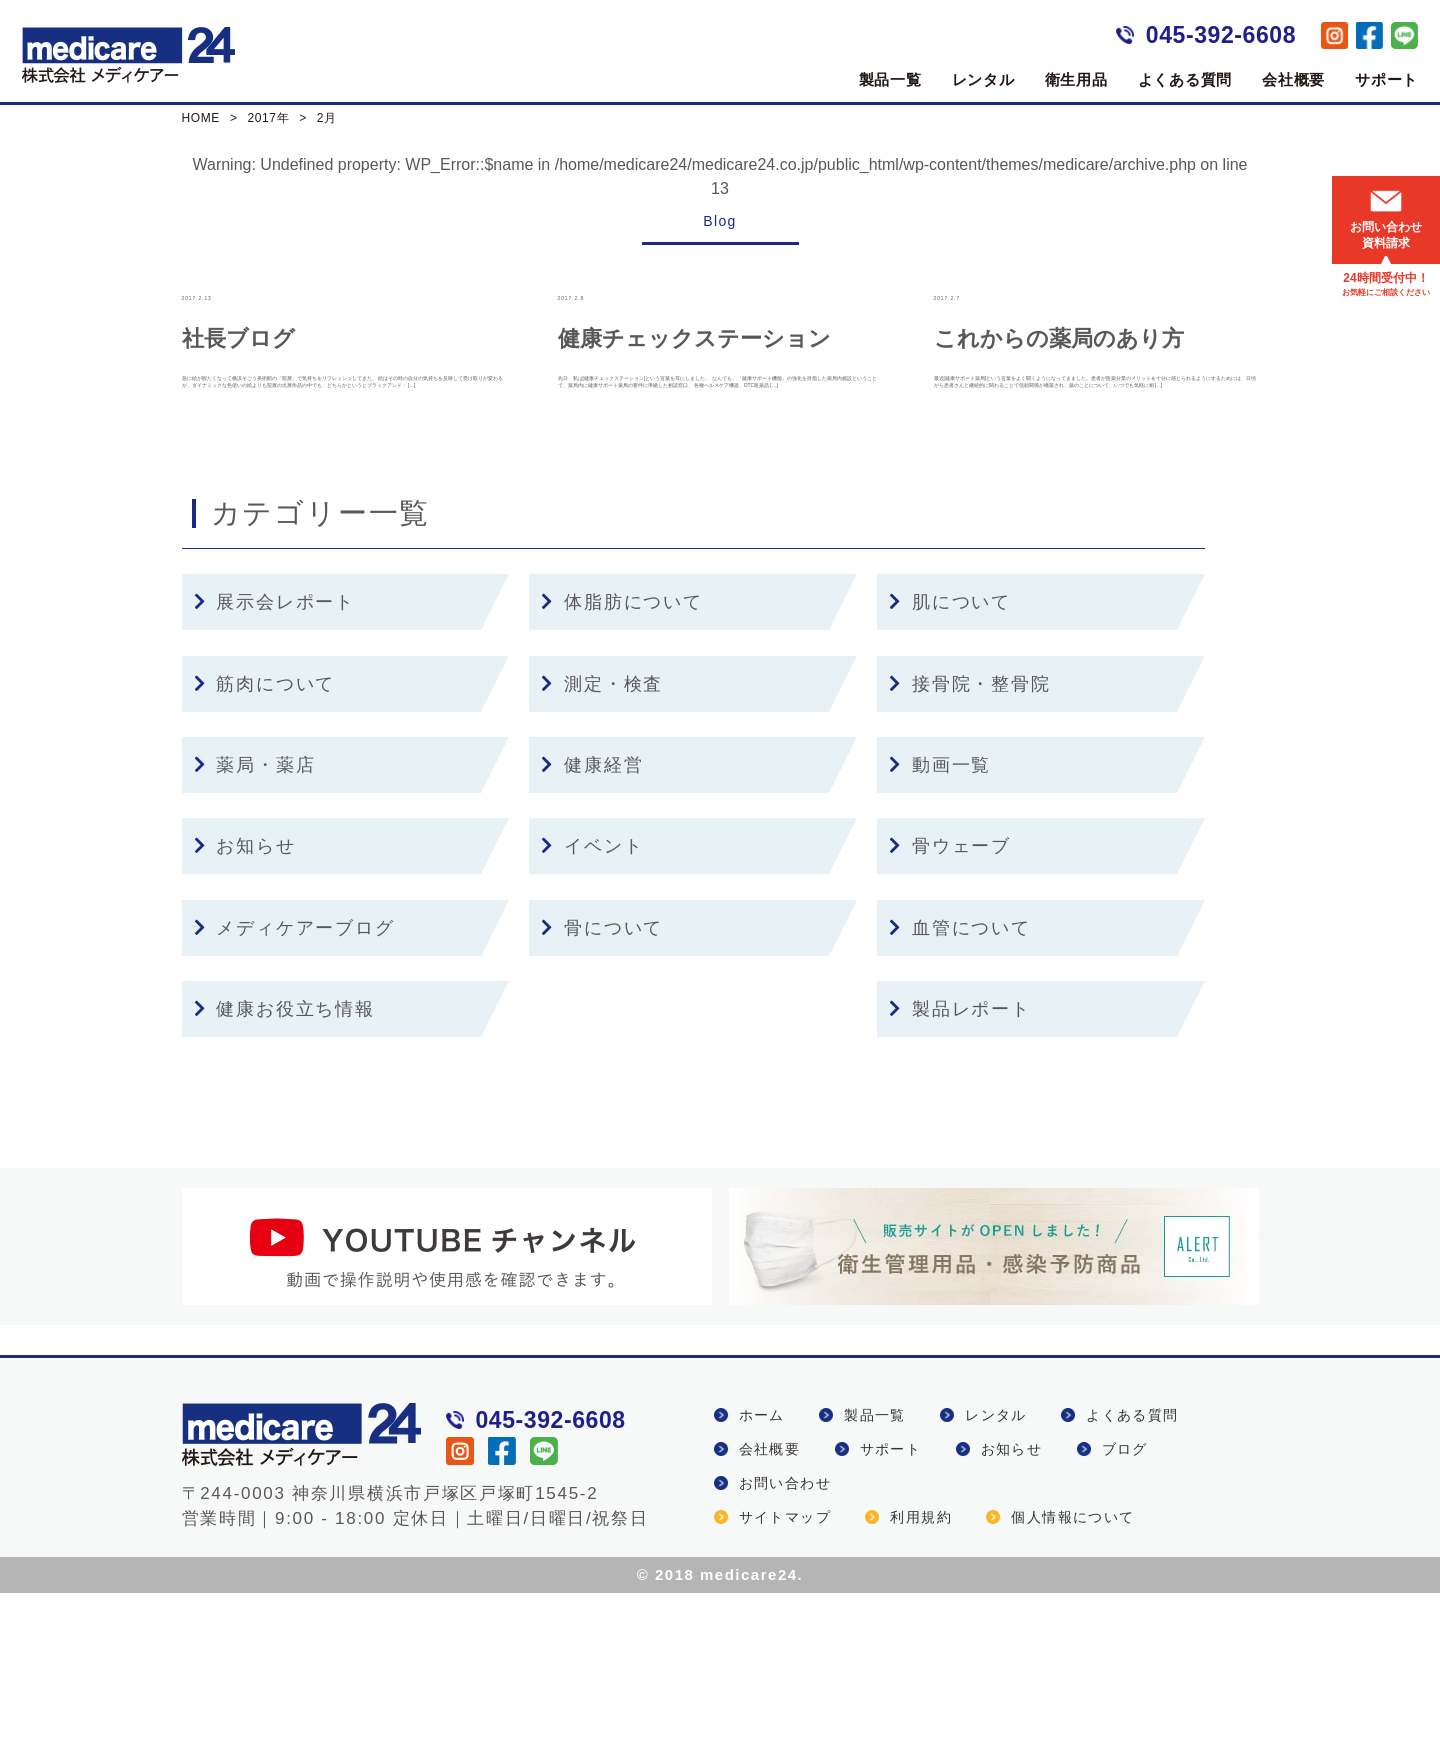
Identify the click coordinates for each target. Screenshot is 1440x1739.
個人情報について (1072, 1663)
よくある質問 (1185, 79)
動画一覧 (940, 911)
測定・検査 (602, 830)
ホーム (762, 1561)
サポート (1386, 79)
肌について (950, 749)
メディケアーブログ (294, 1074)
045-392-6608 (1221, 35)
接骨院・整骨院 (969, 830)
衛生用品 (1076, 79)
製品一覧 (890, 79)
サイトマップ (785, 1663)
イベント (592, 993)
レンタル (983, 79)
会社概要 (1293, 79)
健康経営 (592, 911)
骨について (602, 1074)
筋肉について (265, 830)
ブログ (1125, 1595)
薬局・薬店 (255, 911)
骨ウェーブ (950, 993)
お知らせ (245, 993)
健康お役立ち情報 (284, 1155)
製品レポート (960, 1155)
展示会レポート (274, 749)
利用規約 (921, 1663)
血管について (960, 1074)
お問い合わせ (785, 1629)
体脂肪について (621, 749)
